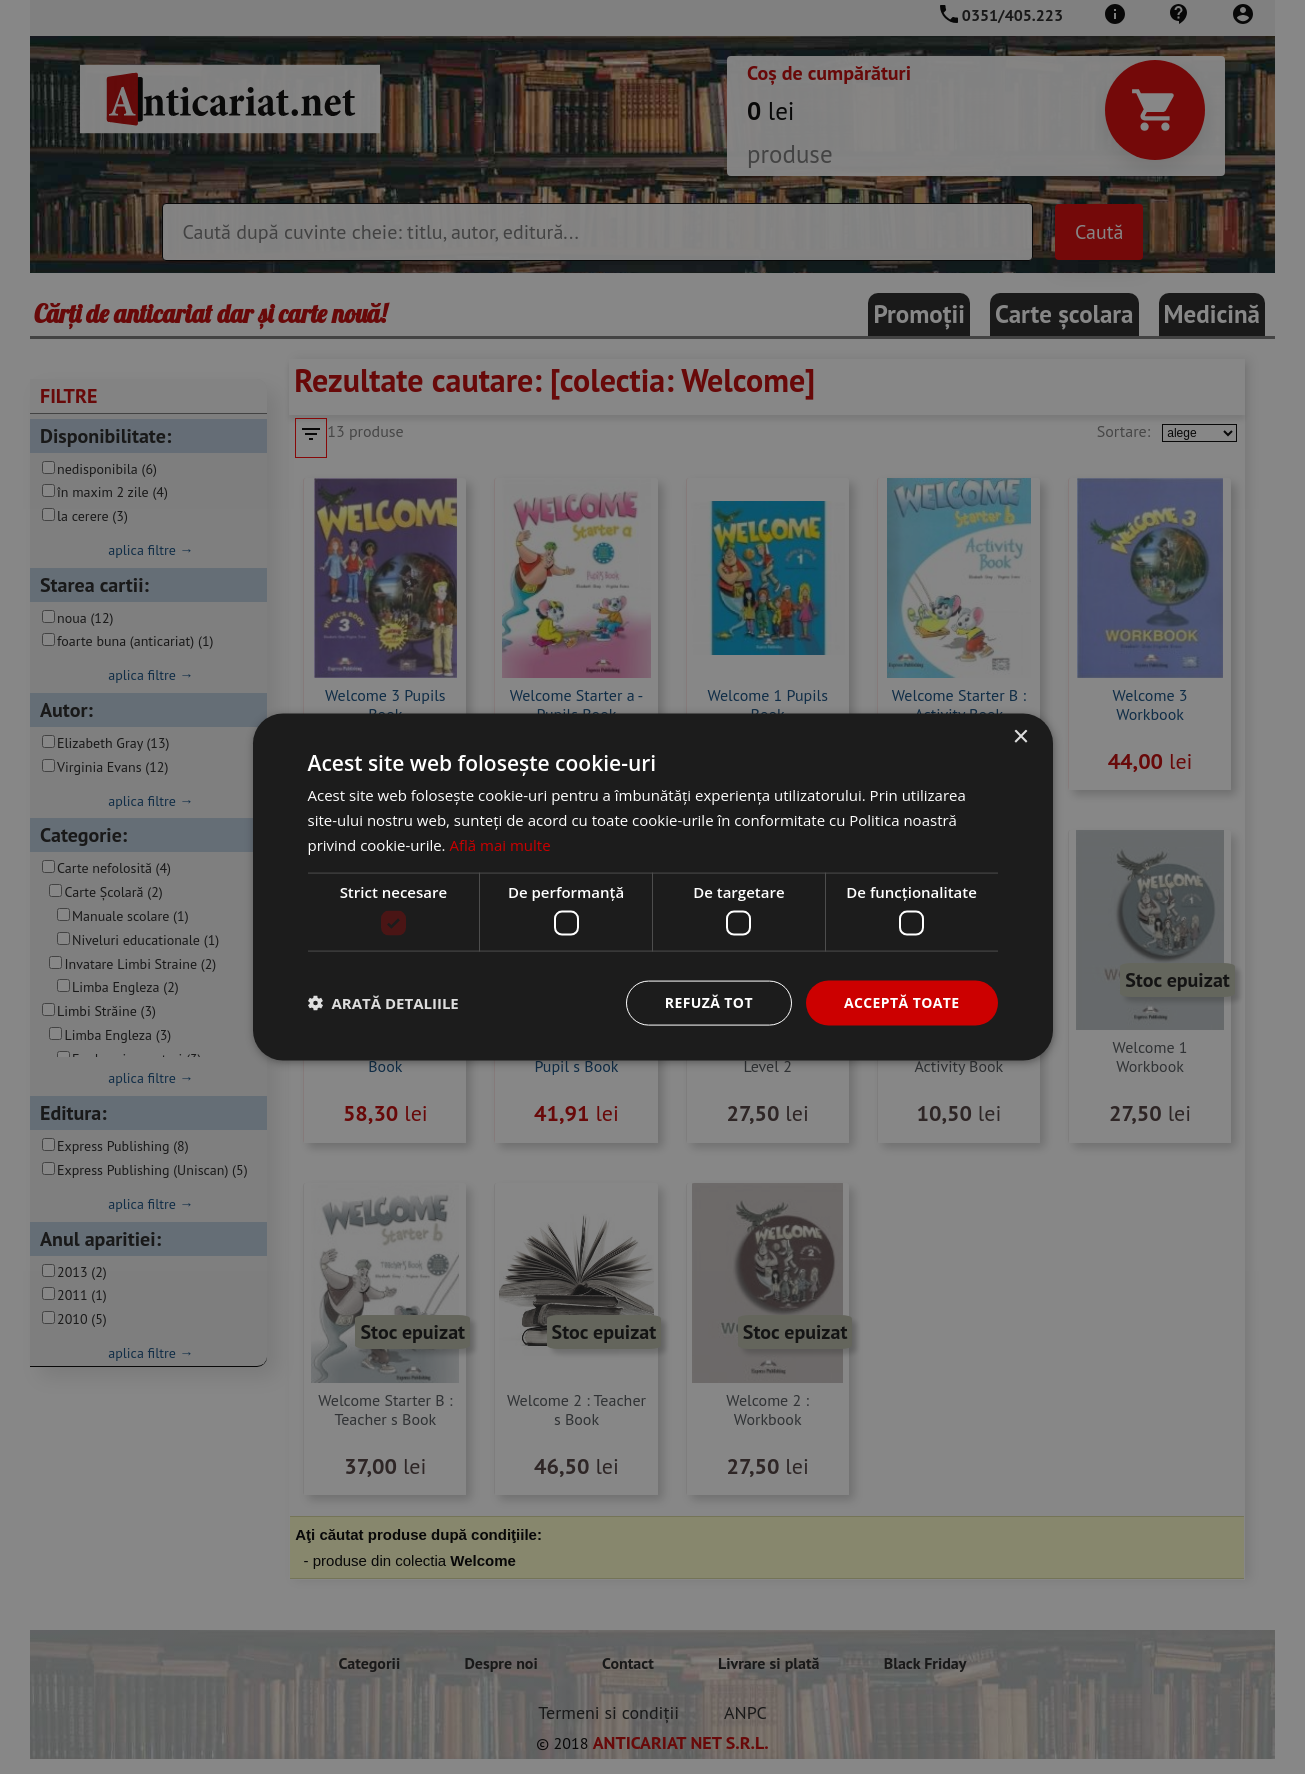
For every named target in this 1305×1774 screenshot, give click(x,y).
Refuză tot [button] (709, 1002)
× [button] (1020, 737)
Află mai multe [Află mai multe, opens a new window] (499, 844)
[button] (383, 1003)
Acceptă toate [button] (902, 1002)
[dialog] (652, 887)
